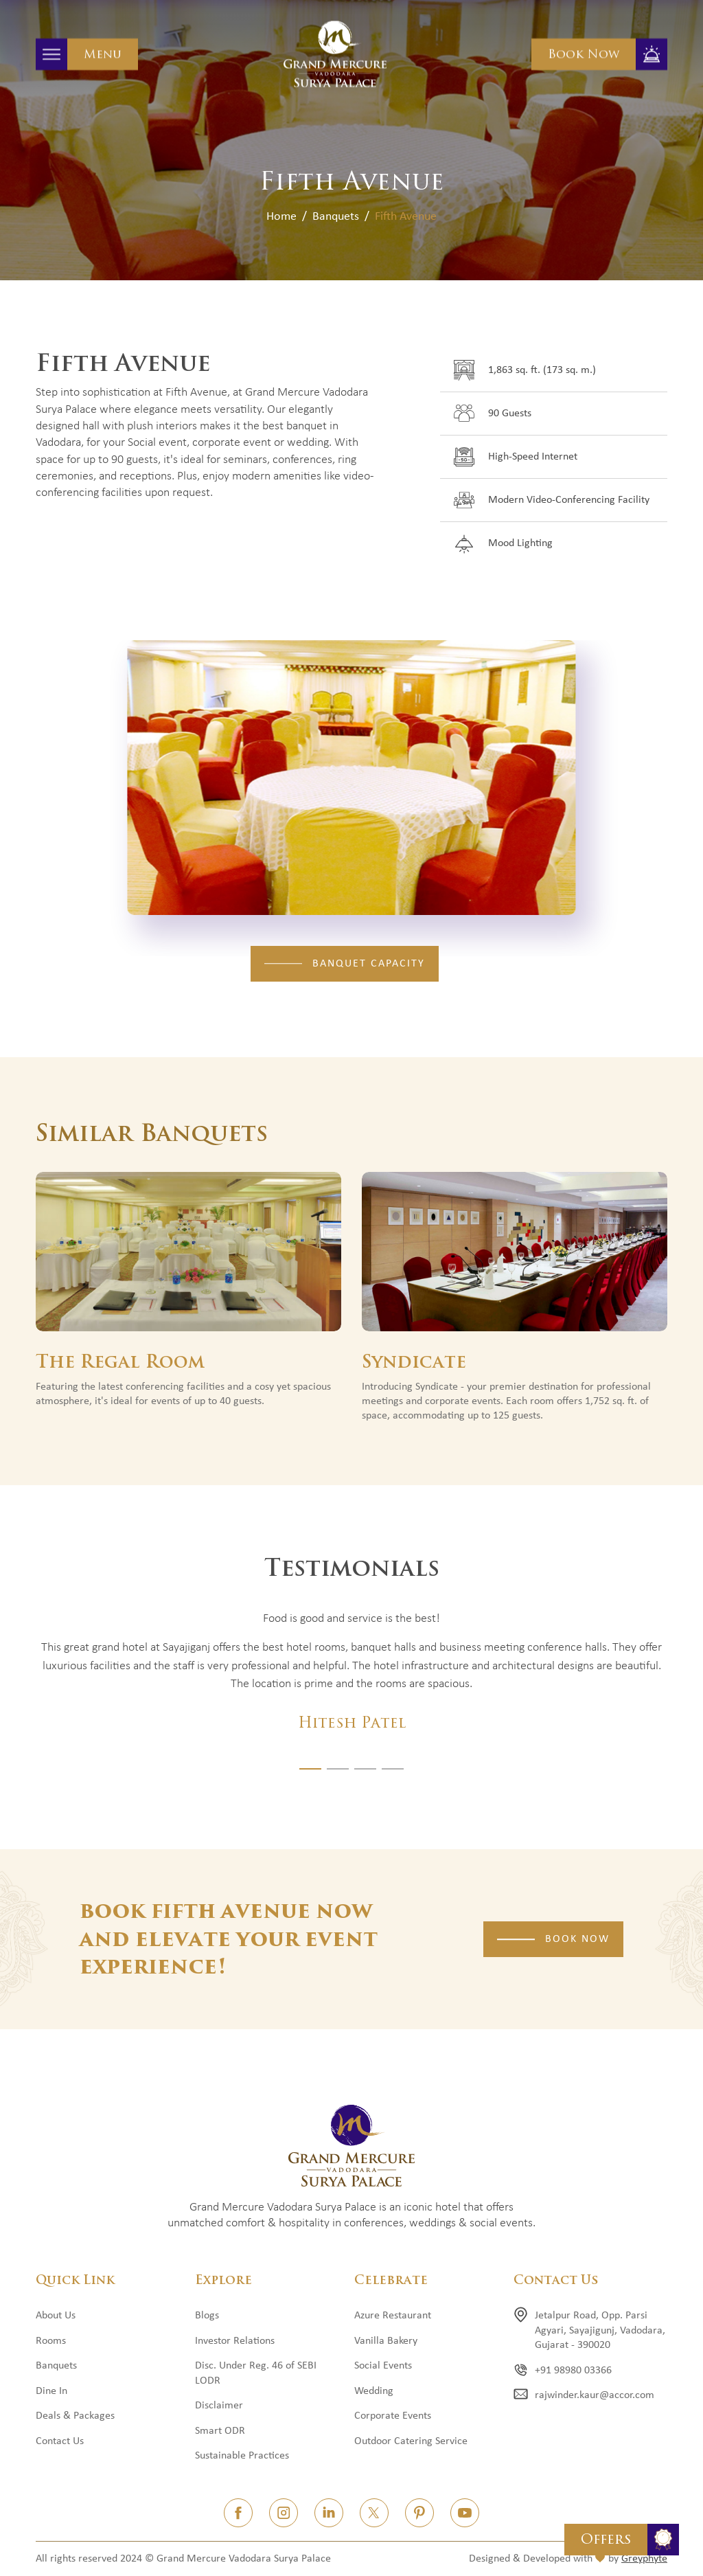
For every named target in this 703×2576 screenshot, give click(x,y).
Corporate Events (392, 2415)
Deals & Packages (75, 2415)
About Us (56, 2315)
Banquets (335, 216)
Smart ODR (220, 2431)
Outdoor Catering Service (411, 2441)
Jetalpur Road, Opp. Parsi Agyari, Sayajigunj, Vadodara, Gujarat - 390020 (600, 2330)
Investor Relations (235, 2341)
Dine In (51, 2391)
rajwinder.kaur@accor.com (594, 2395)
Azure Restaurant (392, 2315)
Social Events (383, 2365)
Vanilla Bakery (385, 2341)
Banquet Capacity (368, 963)
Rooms (51, 2341)
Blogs (207, 2315)
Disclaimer (219, 2405)
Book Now (583, 54)
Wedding (373, 2391)
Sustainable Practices (242, 2455)
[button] (310, 1769)
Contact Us (60, 2441)
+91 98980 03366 (573, 2370)
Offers (606, 2539)
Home (281, 216)
